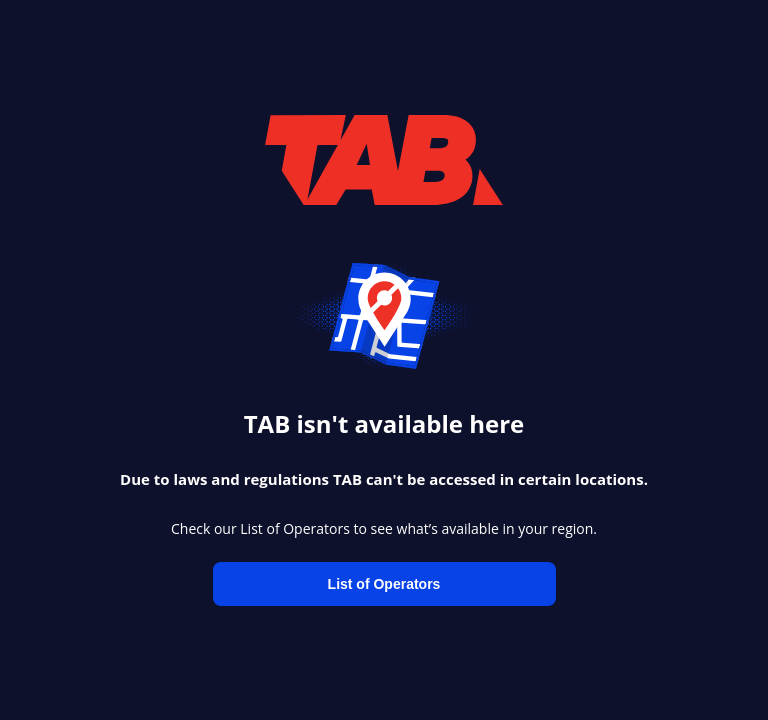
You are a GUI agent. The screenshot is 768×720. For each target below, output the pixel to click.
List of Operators (384, 584)
